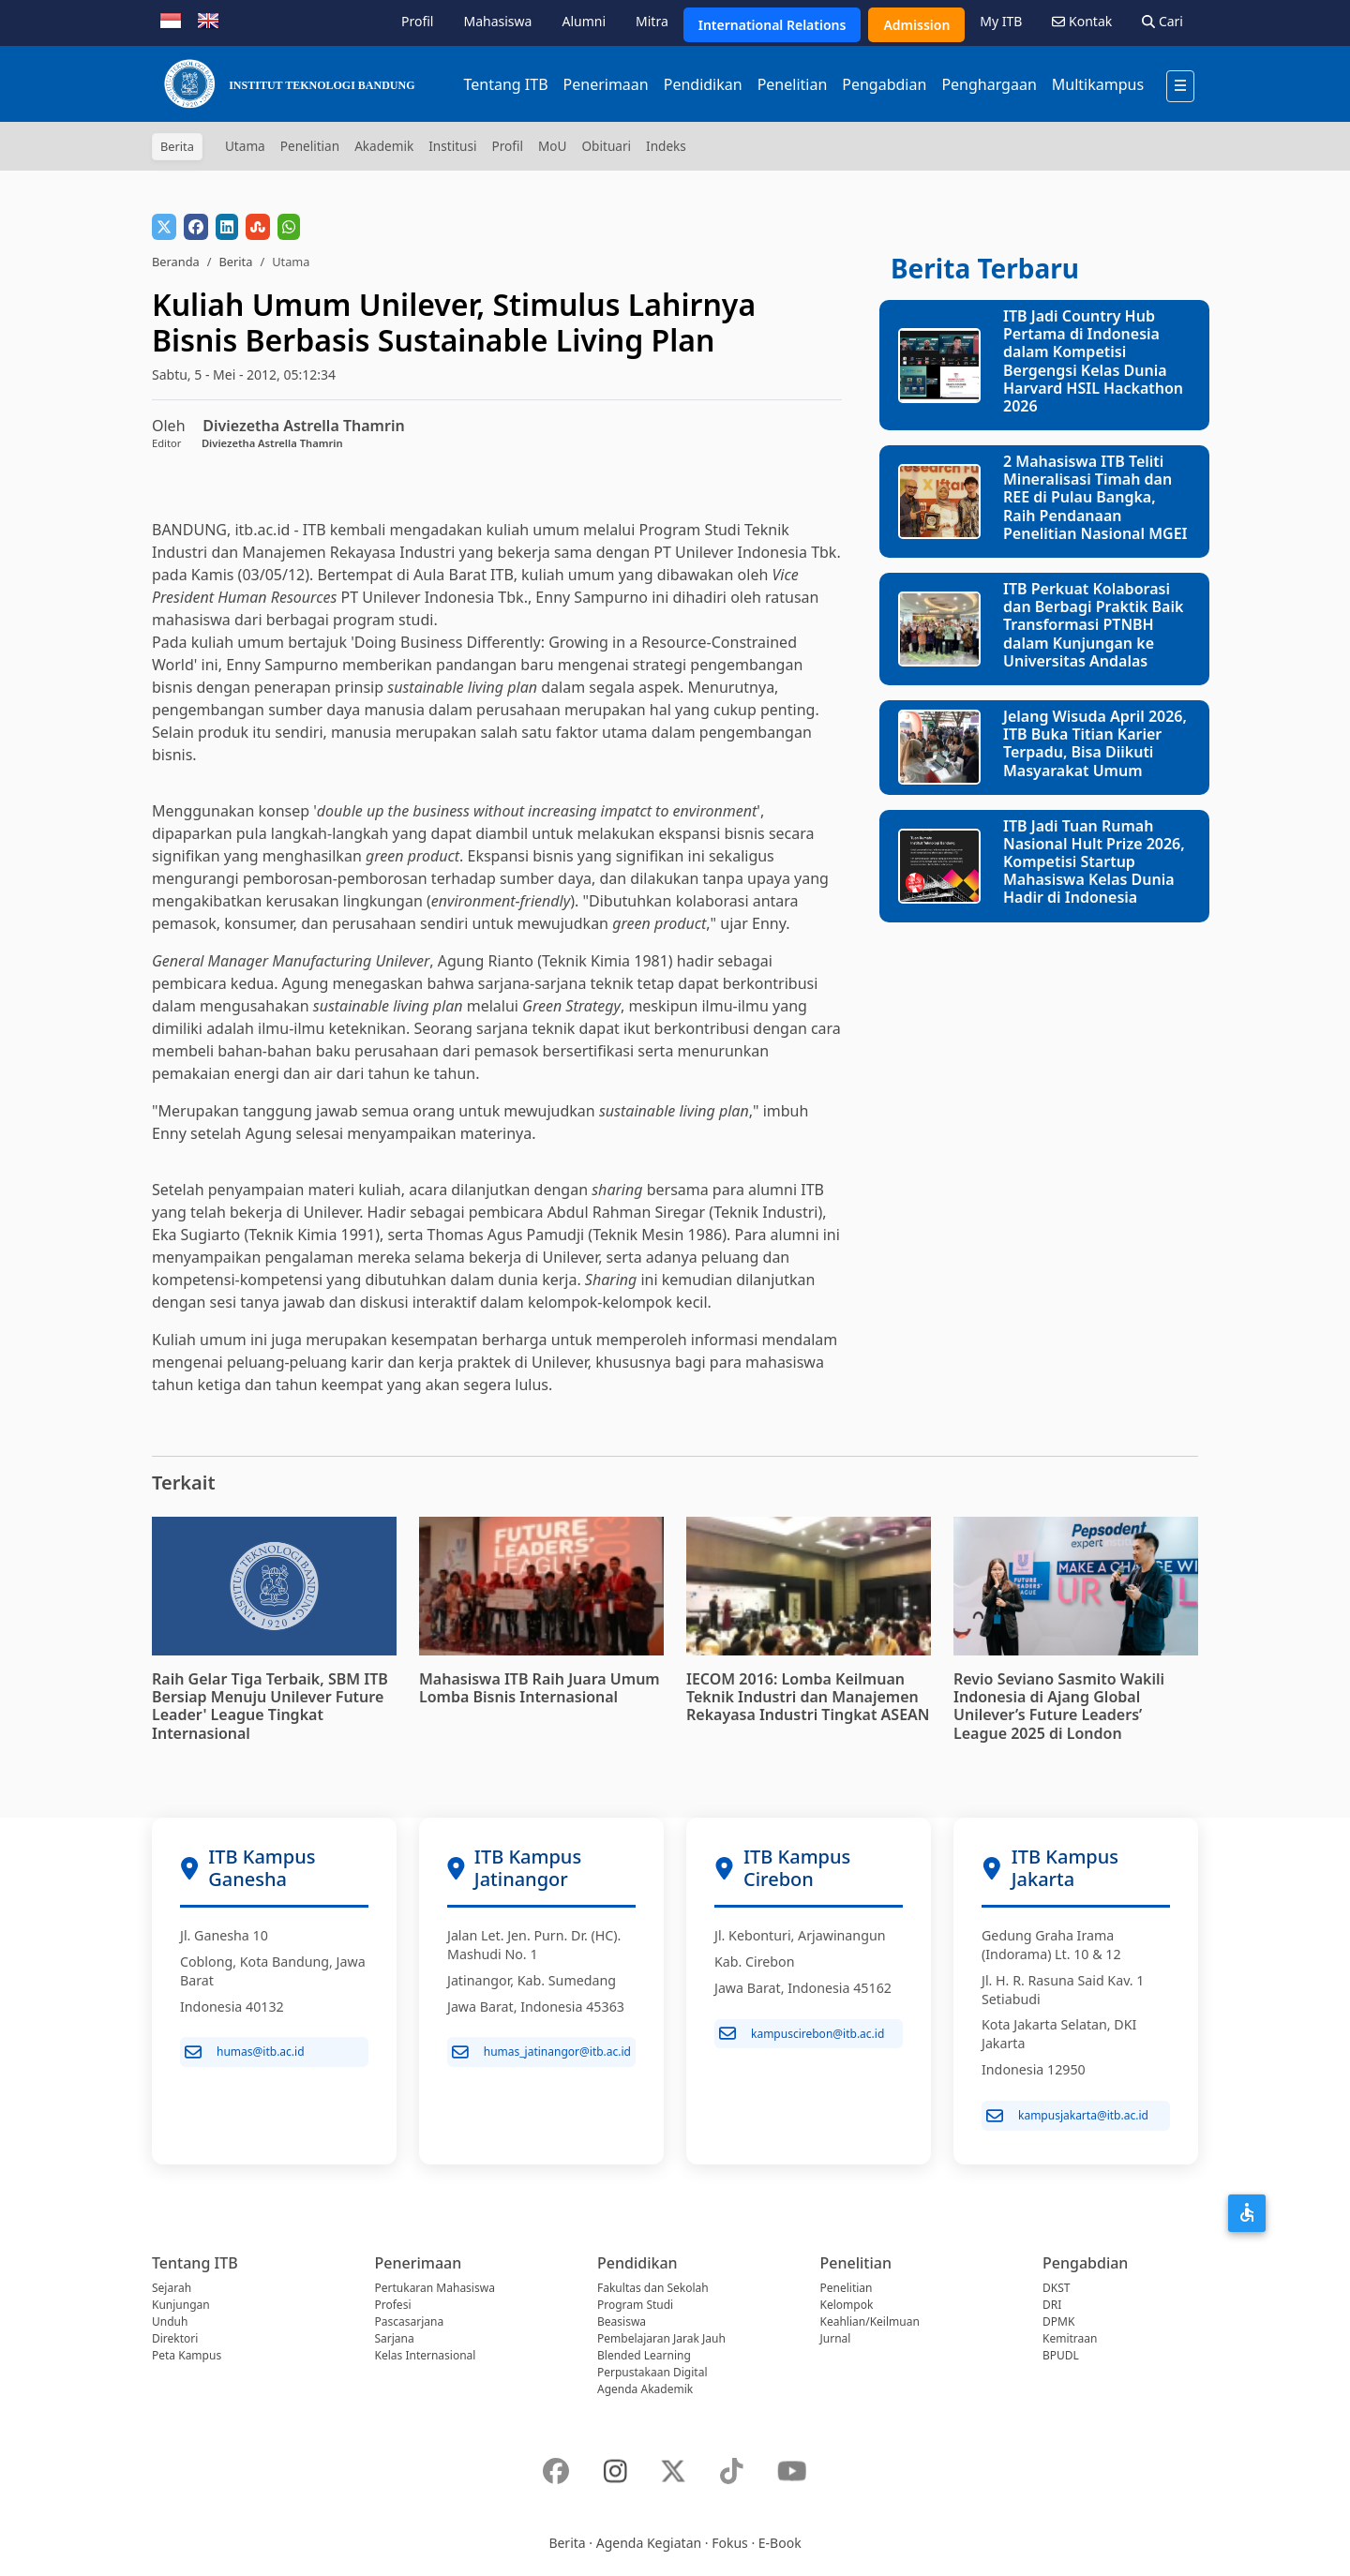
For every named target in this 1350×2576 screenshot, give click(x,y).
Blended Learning (644, 2355)
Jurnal (835, 2338)
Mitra (652, 21)
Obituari (606, 146)
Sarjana (394, 2338)
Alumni (584, 21)
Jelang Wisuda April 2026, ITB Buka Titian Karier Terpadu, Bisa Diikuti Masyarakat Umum (1095, 743)
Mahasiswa (497, 21)
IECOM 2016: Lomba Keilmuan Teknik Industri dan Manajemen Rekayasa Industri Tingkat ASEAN (808, 1697)
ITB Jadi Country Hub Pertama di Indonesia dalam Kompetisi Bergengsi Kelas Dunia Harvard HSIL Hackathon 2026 (1093, 361)
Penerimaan (606, 84)
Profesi (393, 2305)
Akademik (383, 146)
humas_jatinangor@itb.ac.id (541, 2052)
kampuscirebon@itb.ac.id (801, 2033)
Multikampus (1098, 84)
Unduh (170, 2321)
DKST (1056, 2288)
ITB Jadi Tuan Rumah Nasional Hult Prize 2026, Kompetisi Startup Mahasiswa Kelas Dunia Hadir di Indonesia (1094, 862)
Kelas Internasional (425, 2355)
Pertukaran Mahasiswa (435, 2288)
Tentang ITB (505, 84)
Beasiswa (621, 2321)
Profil (417, 21)
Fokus (730, 2543)
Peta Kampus (186, 2355)
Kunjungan (181, 2305)
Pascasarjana (409, 2321)
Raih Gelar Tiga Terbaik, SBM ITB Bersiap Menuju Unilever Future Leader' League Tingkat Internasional (270, 1706)
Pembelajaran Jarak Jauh (661, 2338)
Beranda (176, 261)
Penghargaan (988, 84)
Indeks (666, 146)
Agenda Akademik (645, 2389)
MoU (552, 146)
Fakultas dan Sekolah (653, 2288)
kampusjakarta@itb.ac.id (1067, 2115)
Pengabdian (884, 84)
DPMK (1058, 2321)
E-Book (780, 2543)
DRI (1051, 2305)
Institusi (452, 146)
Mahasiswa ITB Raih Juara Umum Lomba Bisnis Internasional (539, 1688)
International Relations (772, 25)
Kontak (1082, 21)
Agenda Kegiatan (648, 2543)
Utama (245, 146)
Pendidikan (703, 84)
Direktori (175, 2338)
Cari (1162, 21)
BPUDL (1060, 2355)
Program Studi (635, 2305)
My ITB (1001, 21)
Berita (235, 261)
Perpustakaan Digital (652, 2372)
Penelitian (793, 84)
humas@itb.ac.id (245, 2052)
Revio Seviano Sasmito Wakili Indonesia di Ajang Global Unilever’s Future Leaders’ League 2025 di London (1058, 1706)
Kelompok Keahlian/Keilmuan (870, 2313)
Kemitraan (1069, 2338)
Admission (916, 25)
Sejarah (171, 2288)
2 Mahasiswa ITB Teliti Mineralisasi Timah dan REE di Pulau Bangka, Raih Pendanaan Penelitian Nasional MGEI (1095, 497)
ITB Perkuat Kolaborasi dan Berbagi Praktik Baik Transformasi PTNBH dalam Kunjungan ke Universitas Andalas (1093, 624)
